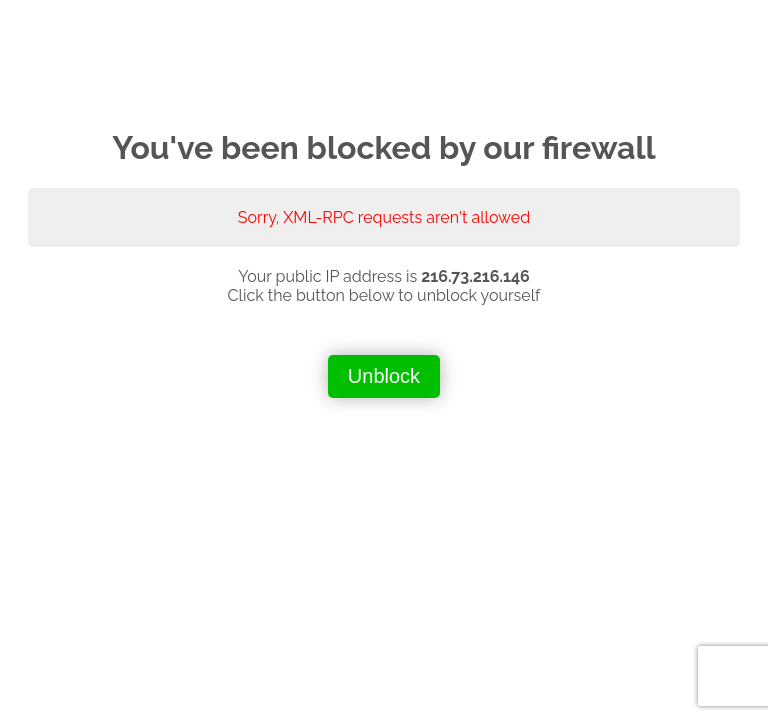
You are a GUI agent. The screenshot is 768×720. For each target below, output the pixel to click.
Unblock (384, 376)
